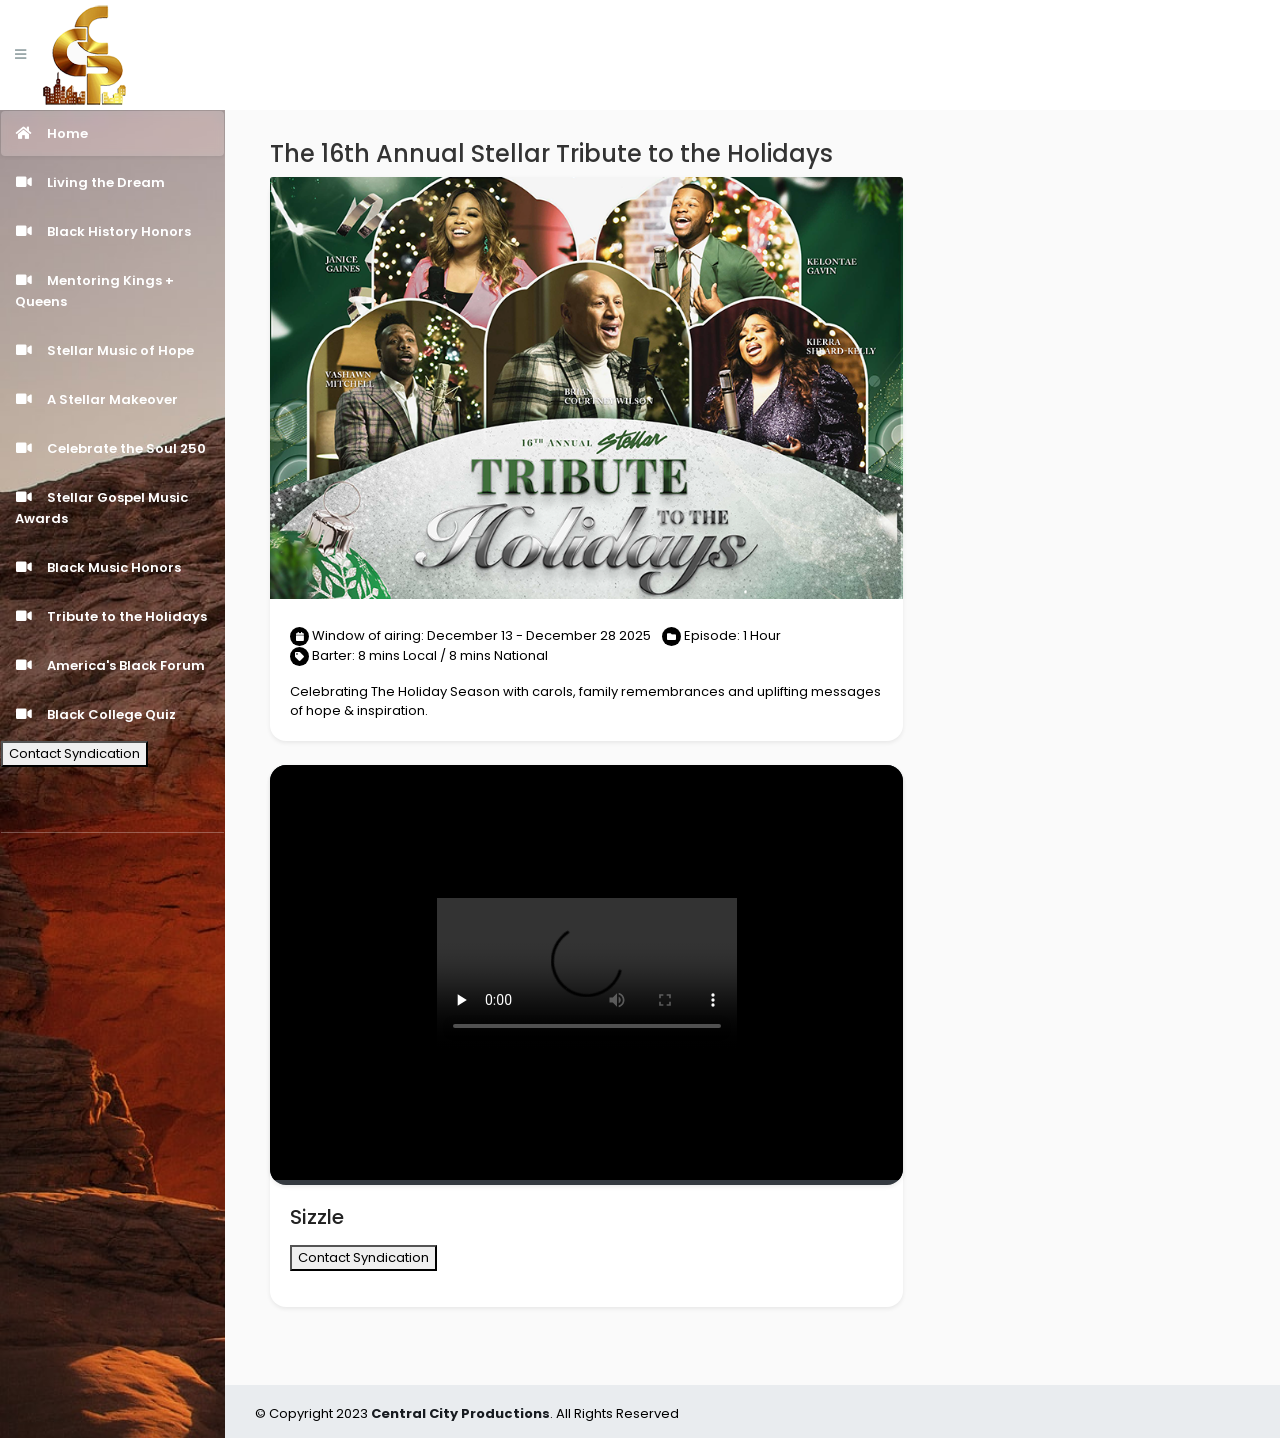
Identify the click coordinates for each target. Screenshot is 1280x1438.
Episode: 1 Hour (732, 635)
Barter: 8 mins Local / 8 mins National (430, 655)
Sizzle (317, 1217)
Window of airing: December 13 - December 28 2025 (470, 635)
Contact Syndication (74, 753)
